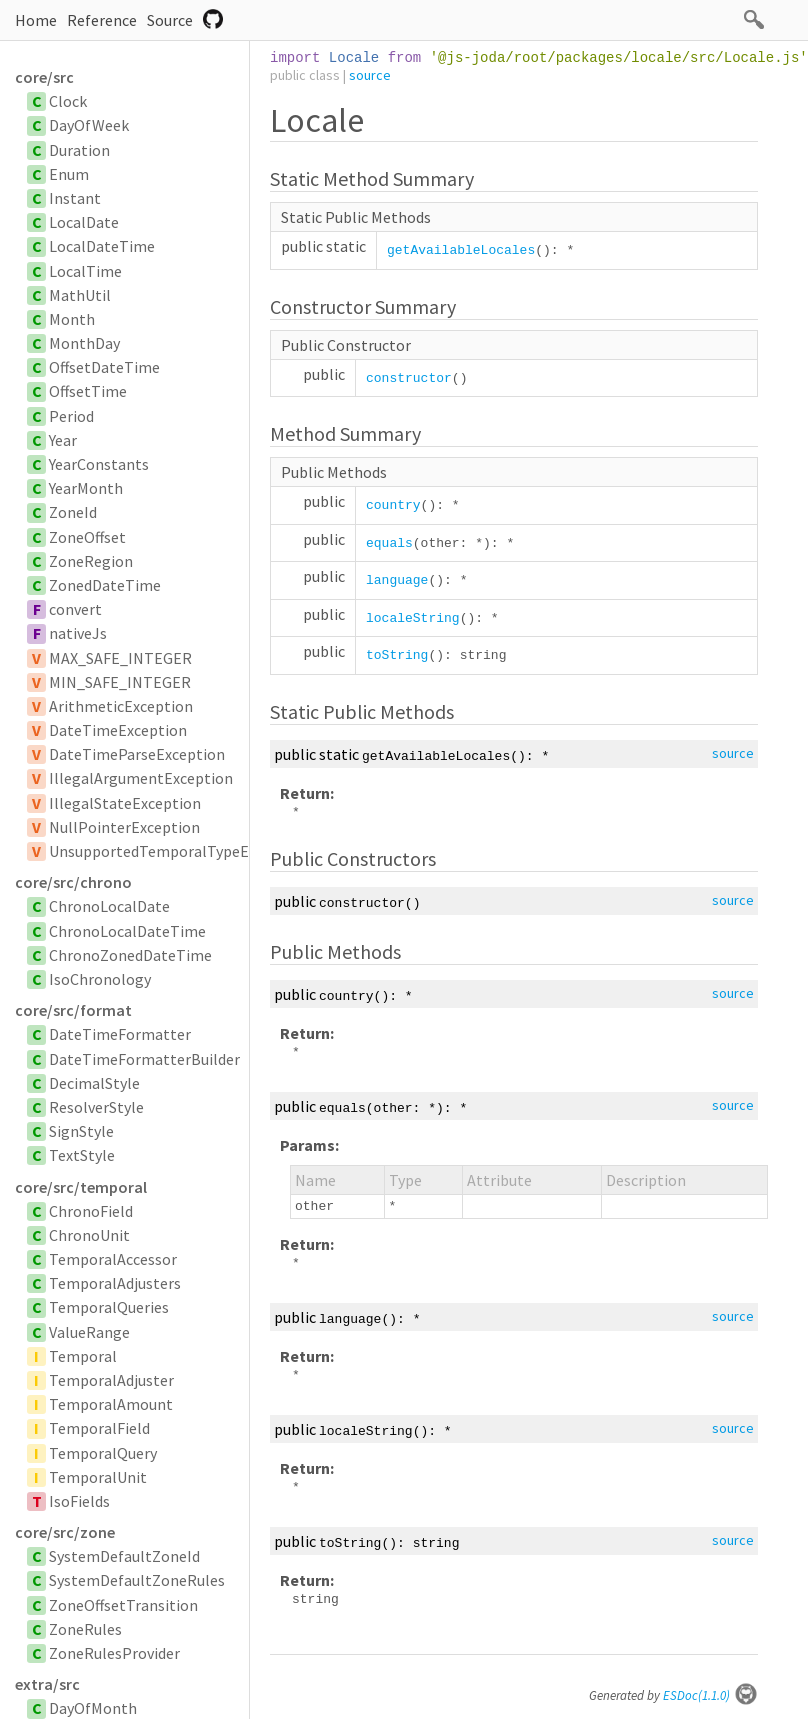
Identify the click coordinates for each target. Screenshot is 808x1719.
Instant (75, 198)
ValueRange (89, 1332)
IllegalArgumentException (141, 778)
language (397, 580)
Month (72, 319)
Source (170, 20)
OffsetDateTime (104, 367)
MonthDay (84, 343)
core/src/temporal (81, 1187)
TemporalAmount (111, 1404)
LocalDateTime (102, 246)
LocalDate (84, 222)
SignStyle (81, 1131)
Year (63, 440)
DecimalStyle (94, 1083)
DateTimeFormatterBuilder (144, 1059)
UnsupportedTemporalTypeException (179, 851)
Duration (79, 150)
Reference (102, 20)
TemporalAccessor (113, 1259)
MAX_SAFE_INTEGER (120, 658)
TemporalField (99, 1428)
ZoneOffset (87, 537)
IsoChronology (100, 979)
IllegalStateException (125, 803)
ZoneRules (85, 1629)
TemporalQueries (109, 1307)
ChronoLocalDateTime (127, 931)
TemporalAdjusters (115, 1283)
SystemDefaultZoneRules (137, 1580)
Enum (69, 174)
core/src (44, 77)
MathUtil (80, 295)
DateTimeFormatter (120, 1034)
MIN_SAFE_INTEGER (120, 682)
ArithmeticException (121, 706)
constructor (409, 378)
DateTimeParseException (137, 754)
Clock (68, 101)
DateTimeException (118, 730)
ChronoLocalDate (109, 906)
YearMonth (86, 488)
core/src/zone (65, 1532)
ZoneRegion (91, 561)
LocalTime (85, 271)
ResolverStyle (96, 1107)
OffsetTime (88, 391)
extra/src (47, 1684)
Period (71, 416)
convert (75, 609)
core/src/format (73, 1010)
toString (397, 655)
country (393, 505)
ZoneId (73, 512)
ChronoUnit (89, 1235)
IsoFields (79, 1501)
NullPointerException (124, 827)
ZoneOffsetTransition (123, 1605)
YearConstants (99, 464)
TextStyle (82, 1155)
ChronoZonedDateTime (130, 955)
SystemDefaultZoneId (124, 1556)
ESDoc (710, 1695)
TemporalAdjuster (111, 1380)
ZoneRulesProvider (114, 1653)
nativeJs (78, 633)
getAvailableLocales (461, 250)
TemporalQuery (103, 1453)
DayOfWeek (89, 125)
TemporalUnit (98, 1477)
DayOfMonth (93, 1708)
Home (36, 20)
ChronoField (91, 1211)
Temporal (83, 1356)
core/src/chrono (73, 882)
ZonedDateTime (105, 585)
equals (389, 543)
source (370, 75)
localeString (413, 618)
